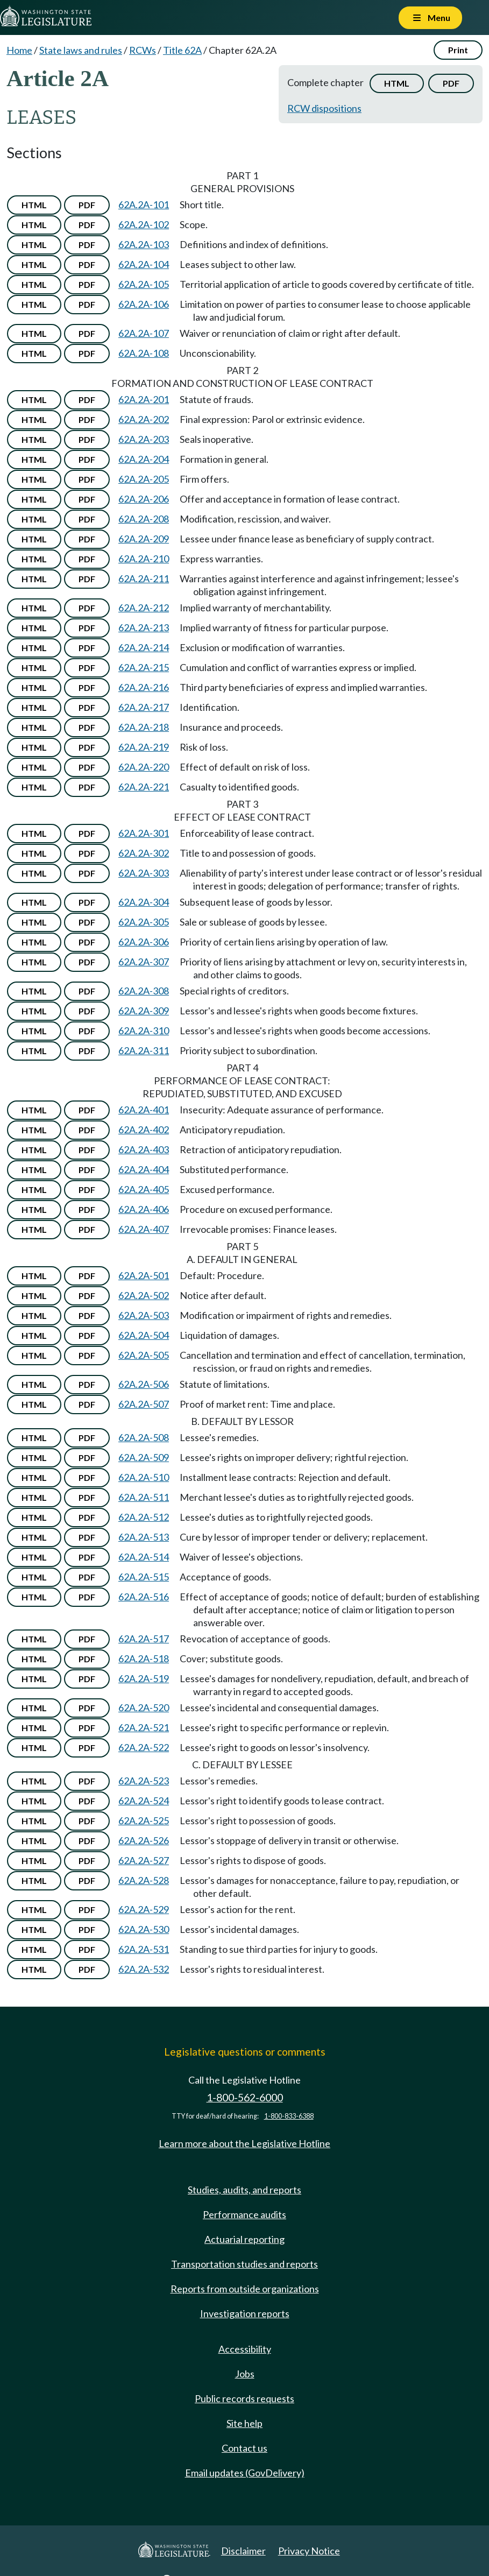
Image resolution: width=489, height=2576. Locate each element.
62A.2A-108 (143, 353)
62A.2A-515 (143, 1577)
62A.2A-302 (143, 853)
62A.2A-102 (143, 224)
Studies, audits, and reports (244, 2190)
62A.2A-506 (143, 1384)
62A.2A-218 (143, 727)
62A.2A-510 (143, 1477)
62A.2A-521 (143, 1727)
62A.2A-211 (143, 578)
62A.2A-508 (143, 1437)
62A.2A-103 (143, 244)
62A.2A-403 (143, 1149)
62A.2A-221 (143, 787)
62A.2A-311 (143, 1050)
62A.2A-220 (143, 767)
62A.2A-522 (143, 1747)
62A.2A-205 (143, 479)
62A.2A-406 (143, 1209)
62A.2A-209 (143, 539)
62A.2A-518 (143, 1658)
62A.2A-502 (143, 1295)
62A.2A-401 (143, 1110)
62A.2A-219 (143, 747)
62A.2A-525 (143, 1820)
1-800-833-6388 (289, 2116)
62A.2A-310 (143, 1030)
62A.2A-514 (143, 1557)
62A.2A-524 (143, 1800)
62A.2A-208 (143, 519)
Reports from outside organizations (245, 2289)
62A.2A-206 (143, 499)
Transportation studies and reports (244, 2264)
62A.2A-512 (143, 1517)
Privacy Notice (309, 2551)
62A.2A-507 (143, 1404)
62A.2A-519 (143, 1678)
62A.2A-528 (143, 1880)
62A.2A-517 (143, 1639)
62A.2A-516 (143, 1597)
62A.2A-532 (143, 1969)
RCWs (142, 50)
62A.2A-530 (143, 1929)
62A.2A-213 (143, 627)
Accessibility (244, 2349)
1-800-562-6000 (245, 2097)
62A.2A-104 (143, 264)
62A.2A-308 (143, 991)
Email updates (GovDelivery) (244, 2473)
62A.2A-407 (143, 1229)
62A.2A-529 (143, 1909)
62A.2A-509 (143, 1457)
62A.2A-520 (143, 1707)
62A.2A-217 (143, 707)
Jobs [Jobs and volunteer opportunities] (244, 2374)
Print (458, 50)
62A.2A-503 (143, 1315)
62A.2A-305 (143, 922)
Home (19, 50)
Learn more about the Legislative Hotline (244, 2143)
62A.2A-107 (143, 333)
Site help (244, 2423)
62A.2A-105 (143, 284)
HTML (396, 83)
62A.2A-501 (143, 1275)
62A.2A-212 (143, 607)
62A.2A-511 (143, 1497)
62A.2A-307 (143, 962)
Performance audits (244, 2214)
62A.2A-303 (143, 873)
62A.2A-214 (143, 647)
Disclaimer (243, 2551)
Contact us (244, 2448)
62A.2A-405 (143, 1189)
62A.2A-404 (143, 1169)
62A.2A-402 (143, 1129)
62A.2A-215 (143, 667)
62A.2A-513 (143, 1537)
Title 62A (182, 50)
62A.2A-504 (143, 1335)
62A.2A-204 (143, 459)
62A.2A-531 (143, 1949)
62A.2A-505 (143, 1355)
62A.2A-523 (143, 1781)
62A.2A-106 (143, 304)
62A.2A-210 (143, 558)
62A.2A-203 (143, 439)
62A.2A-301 (143, 833)
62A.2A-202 (143, 419)
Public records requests (244, 2398)
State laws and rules (80, 50)
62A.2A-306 (143, 942)
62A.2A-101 (143, 204)
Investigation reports (244, 2313)
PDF (451, 83)
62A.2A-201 (143, 399)
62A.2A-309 (143, 1011)
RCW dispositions (324, 108)
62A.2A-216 (143, 687)
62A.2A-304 (143, 902)
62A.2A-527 (143, 1860)
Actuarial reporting (244, 2239)
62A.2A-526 (143, 1840)
